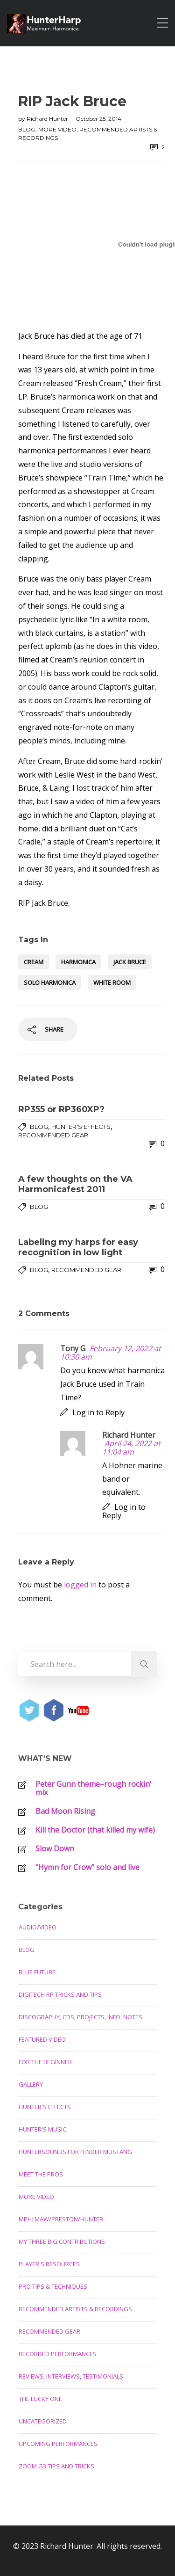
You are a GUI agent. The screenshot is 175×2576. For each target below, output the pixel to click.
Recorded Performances (58, 2354)
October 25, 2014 (98, 118)
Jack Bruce (129, 962)
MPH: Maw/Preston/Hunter (61, 2219)
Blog (26, 129)
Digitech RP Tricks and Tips (60, 1994)
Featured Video (42, 2039)
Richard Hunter (48, 118)
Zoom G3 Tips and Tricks (56, 2466)
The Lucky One (40, 2398)
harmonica (78, 962)
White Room (112, 982)
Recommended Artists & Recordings (75, 2309)
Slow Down (54, 1848)
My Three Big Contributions (62, 2241)
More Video (57, 129)
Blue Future (37, 1972)
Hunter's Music (42, 2129)
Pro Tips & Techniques (53, 2286)
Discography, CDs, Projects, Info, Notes (80, 2017)
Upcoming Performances (58, 2443)
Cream (33, 962)
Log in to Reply (98, 1412)
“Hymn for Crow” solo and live (87, 1867)
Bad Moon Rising (65, 1811)
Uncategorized (43, 2421)
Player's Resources (49, 2264)
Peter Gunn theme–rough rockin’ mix (93, 1788)
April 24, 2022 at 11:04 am (131, 1447)
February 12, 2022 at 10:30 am (110, 1352)
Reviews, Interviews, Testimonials (71, 2376)
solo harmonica (50, 982)
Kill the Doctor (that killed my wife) (95, 1830)
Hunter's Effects (81, 1126)
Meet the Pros (41, 2174)
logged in (80, 1584)
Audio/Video (37, 1927)
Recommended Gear (53, 1135)
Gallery (31, 2084)
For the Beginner (45, 2062)
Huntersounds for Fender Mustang (75, 2151)
